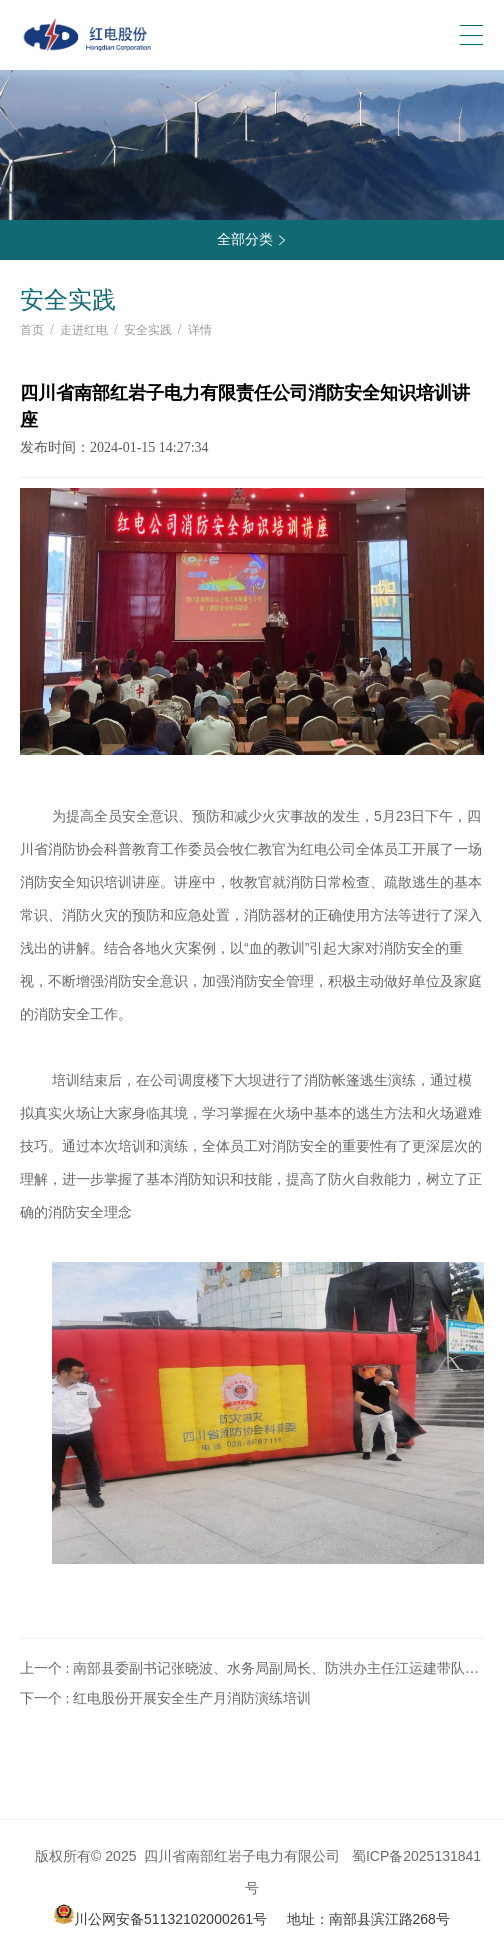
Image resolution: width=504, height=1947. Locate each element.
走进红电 (84, 330)
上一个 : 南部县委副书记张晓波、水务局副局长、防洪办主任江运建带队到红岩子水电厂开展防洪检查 (249, 1670)
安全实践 (148, 330)
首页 (32, 330)
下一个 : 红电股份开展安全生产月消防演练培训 (165, 1698)
